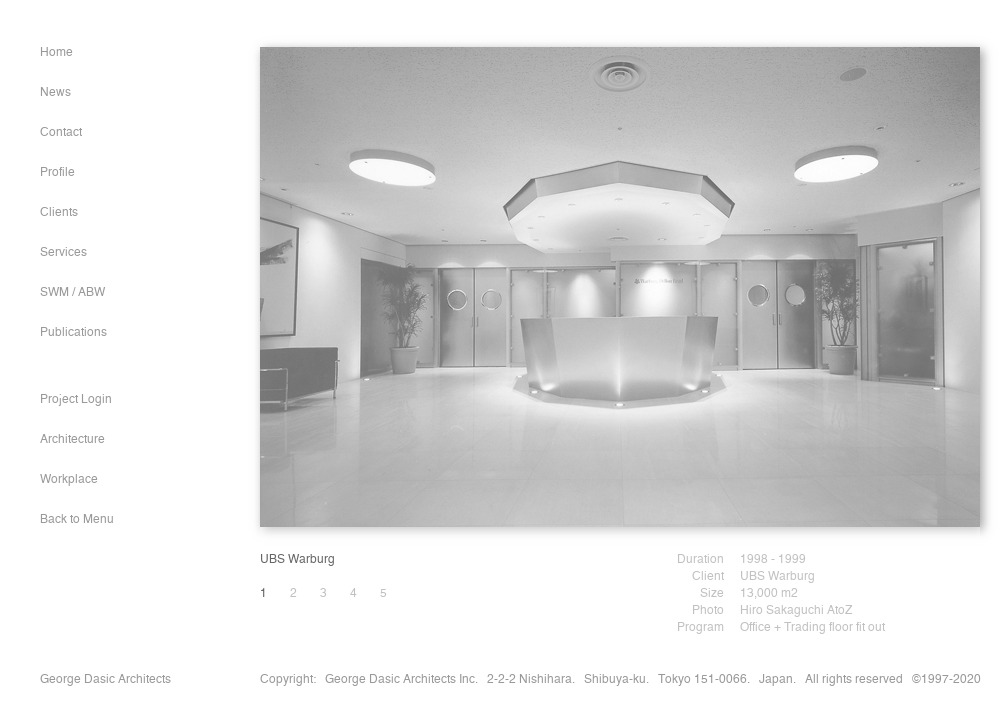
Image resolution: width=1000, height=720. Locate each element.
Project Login (76, 400)
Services (63, 253)
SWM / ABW (72, 293)
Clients (59, 213)
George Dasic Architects (105, 680)
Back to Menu (77, 520)
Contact (61, 133)
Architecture (72, 440)
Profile (57, 173)
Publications (73, 333)
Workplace (69, 480)
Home (56, 53)
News (55, 93)
